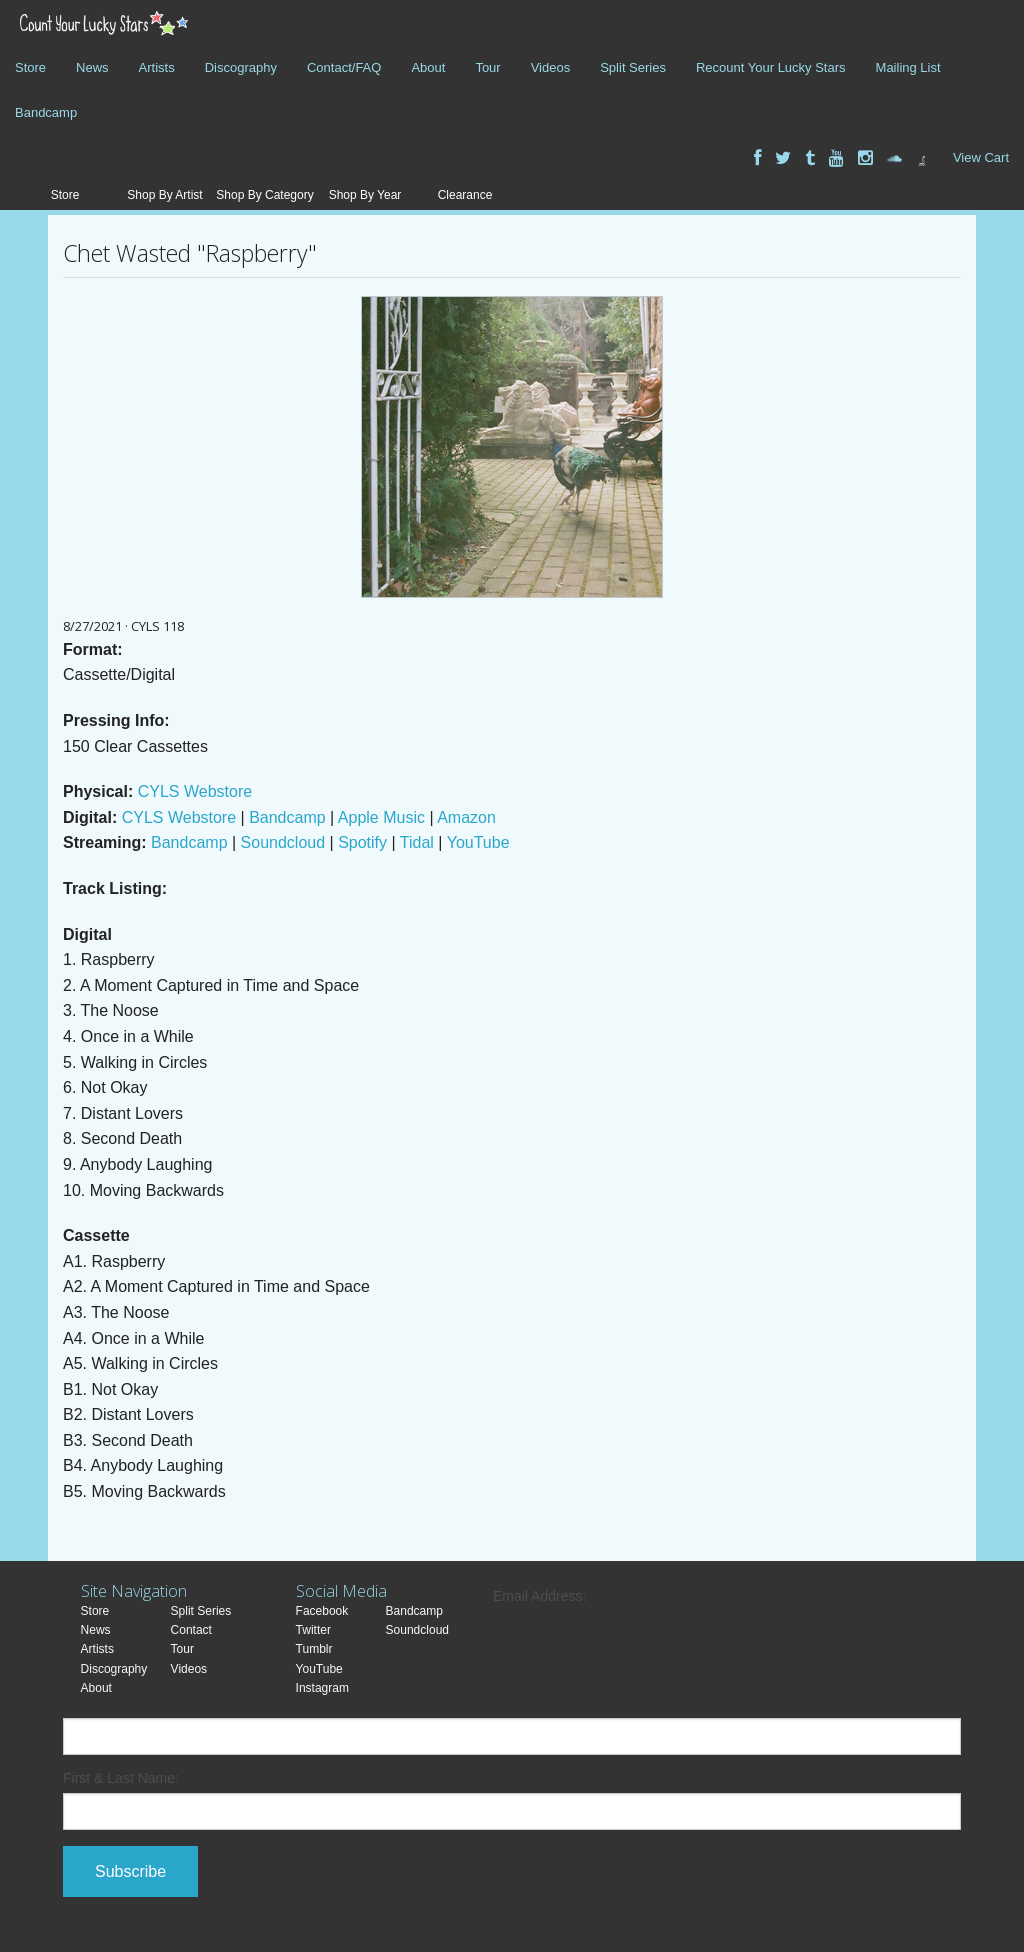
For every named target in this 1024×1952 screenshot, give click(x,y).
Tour (487, 67)
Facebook (322, 1611)
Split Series (633, 67)
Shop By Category (264, 195)
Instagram (322, 1688)
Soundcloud (283, 842)
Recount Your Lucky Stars (771, 67)
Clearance (465, 195)
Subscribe (130, 1871)
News (92, 67)
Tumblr (314, 1649)
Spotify (362, 842)
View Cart (981, 157)
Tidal (417, 842)
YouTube (478, 842)
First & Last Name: (121, 1778)
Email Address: (539, 1596)
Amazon (466, 817)
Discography (241, 67)
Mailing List (908, 67)
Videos (551, 67)
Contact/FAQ (344, 67)
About (428, 67)
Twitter (313, 1630)
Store (30, 67)
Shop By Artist (164, 195)
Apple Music (381, 817)
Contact (191, 1630)
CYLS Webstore (195, 791)
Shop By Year (365, 195)
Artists (157, 67)
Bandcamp (46, 112)
